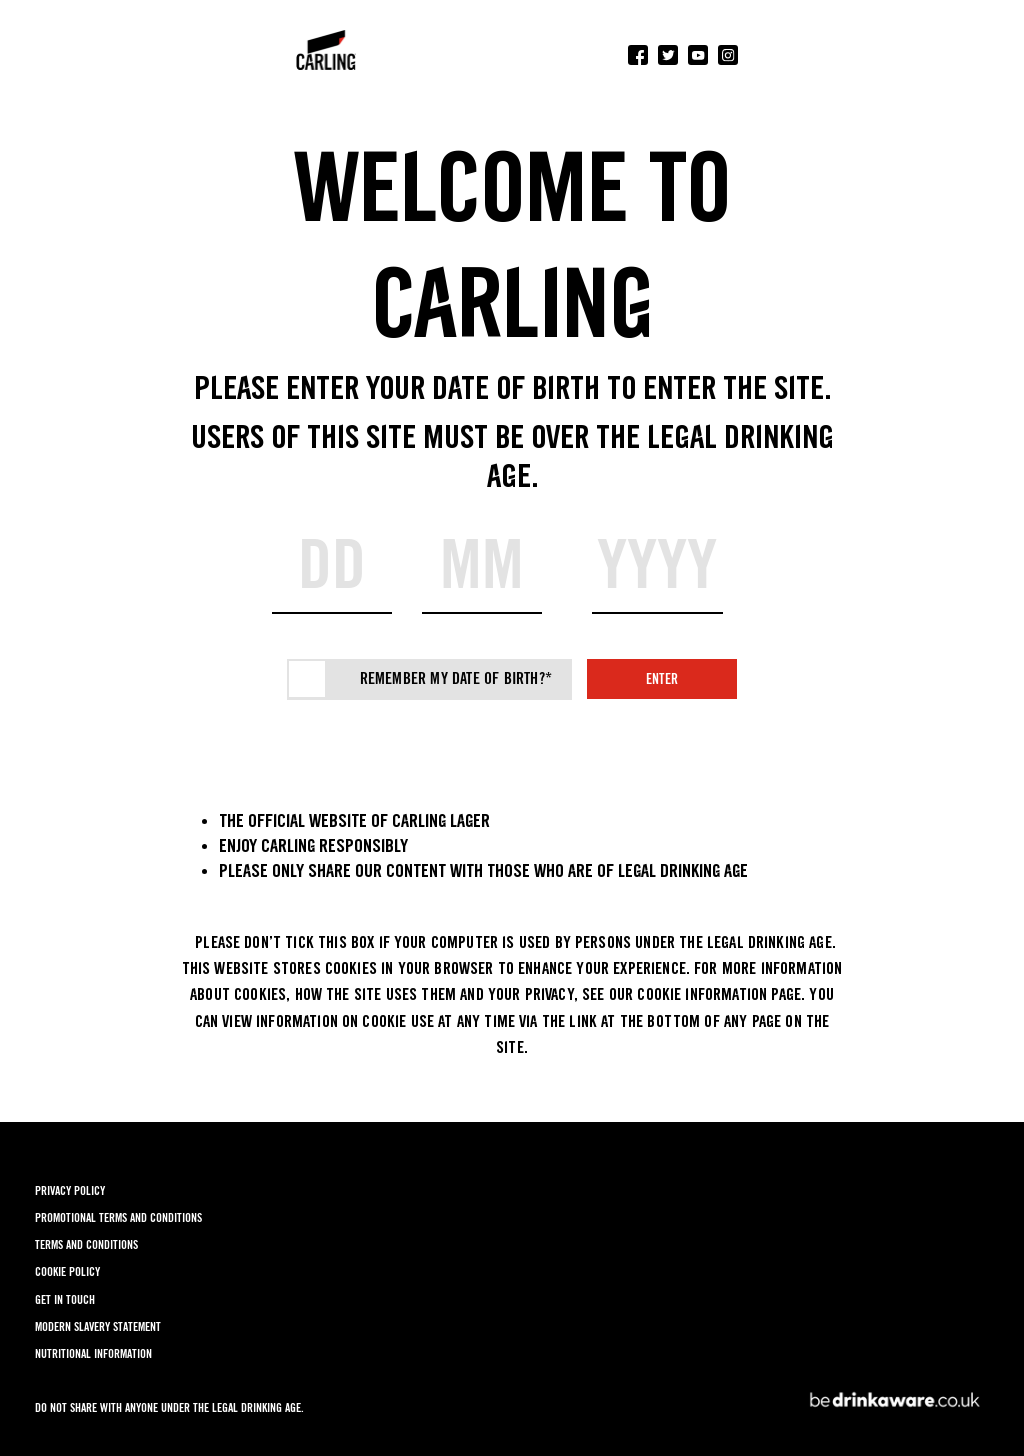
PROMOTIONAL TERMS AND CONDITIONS (118, 1217)
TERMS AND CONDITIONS (86, 1244)
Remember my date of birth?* (456, 678)
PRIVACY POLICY (70, 1190)
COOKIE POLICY (67, 1271)
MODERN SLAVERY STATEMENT (98, 1326)
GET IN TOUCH (65, 1299)
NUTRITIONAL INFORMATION (93, 1353)
